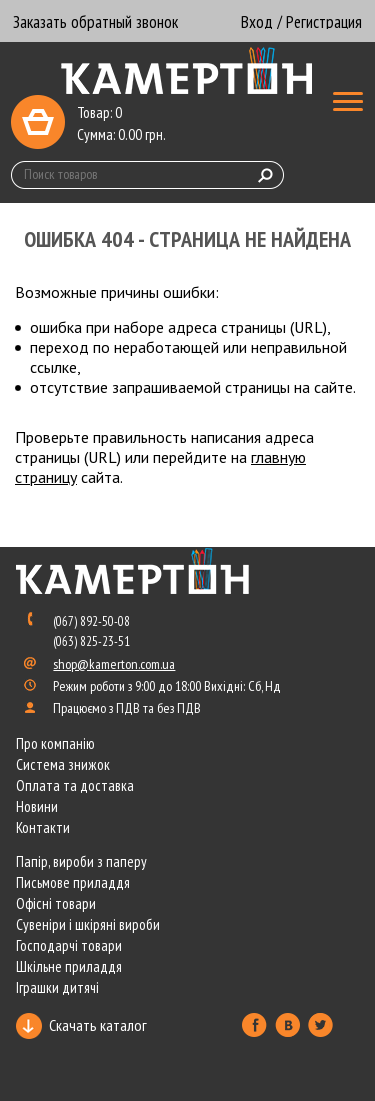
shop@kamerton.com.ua (114, 664)
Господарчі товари (69, 945)
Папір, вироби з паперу (81, 861)
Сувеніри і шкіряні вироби (88, 924)
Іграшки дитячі (57, 987)
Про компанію (55, 743)
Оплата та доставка (75, 785)
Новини (37, 806)
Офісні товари (56, 903)
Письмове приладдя (73, 882)
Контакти (43, 827)
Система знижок (63, 764)
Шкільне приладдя (69, 966)
